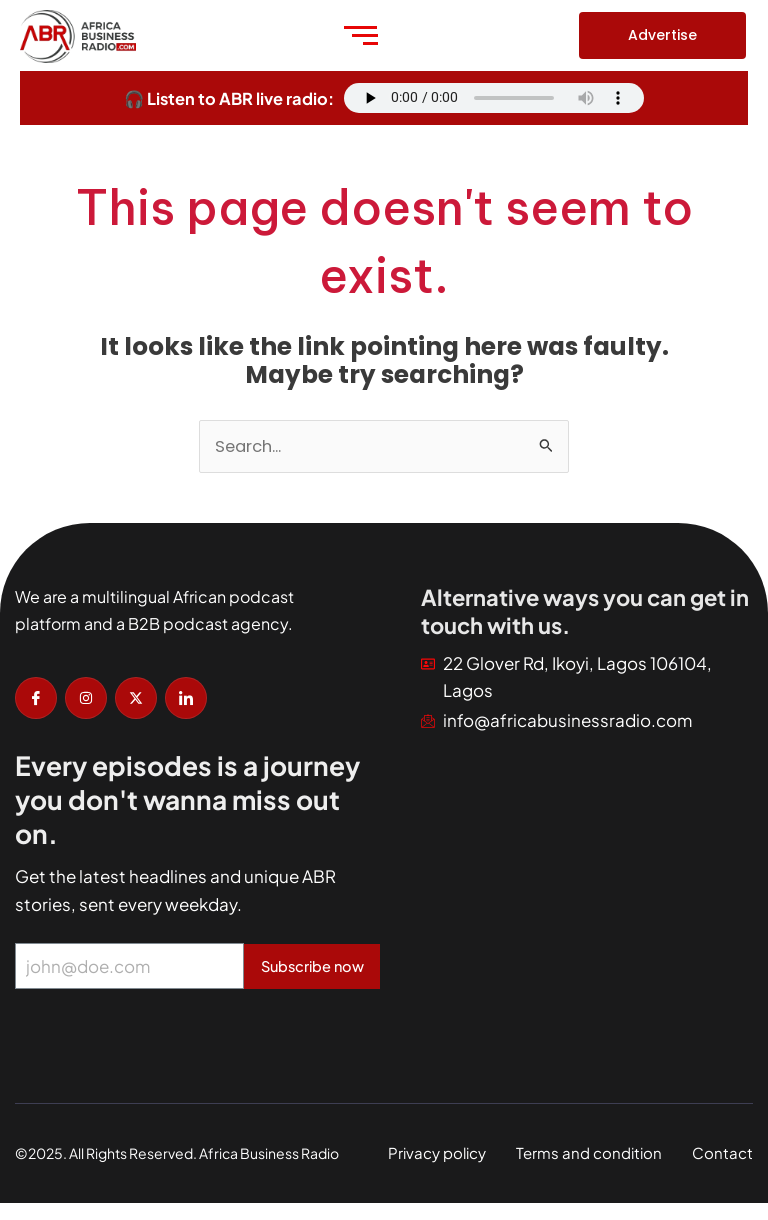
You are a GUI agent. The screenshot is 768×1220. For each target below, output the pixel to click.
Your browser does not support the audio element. (494, 98)
